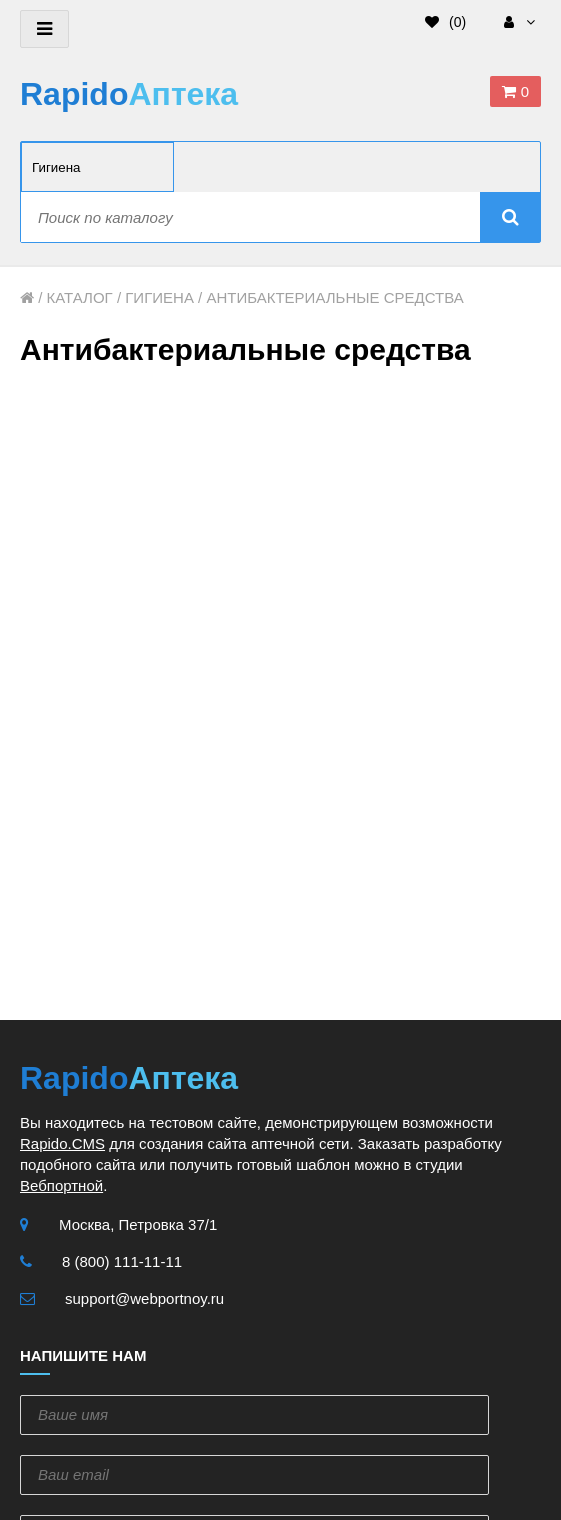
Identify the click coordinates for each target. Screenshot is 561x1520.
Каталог (80, 297)
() (445, 22)
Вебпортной (61, 1185)
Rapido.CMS (62, 1143)
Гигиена (159, 297)
